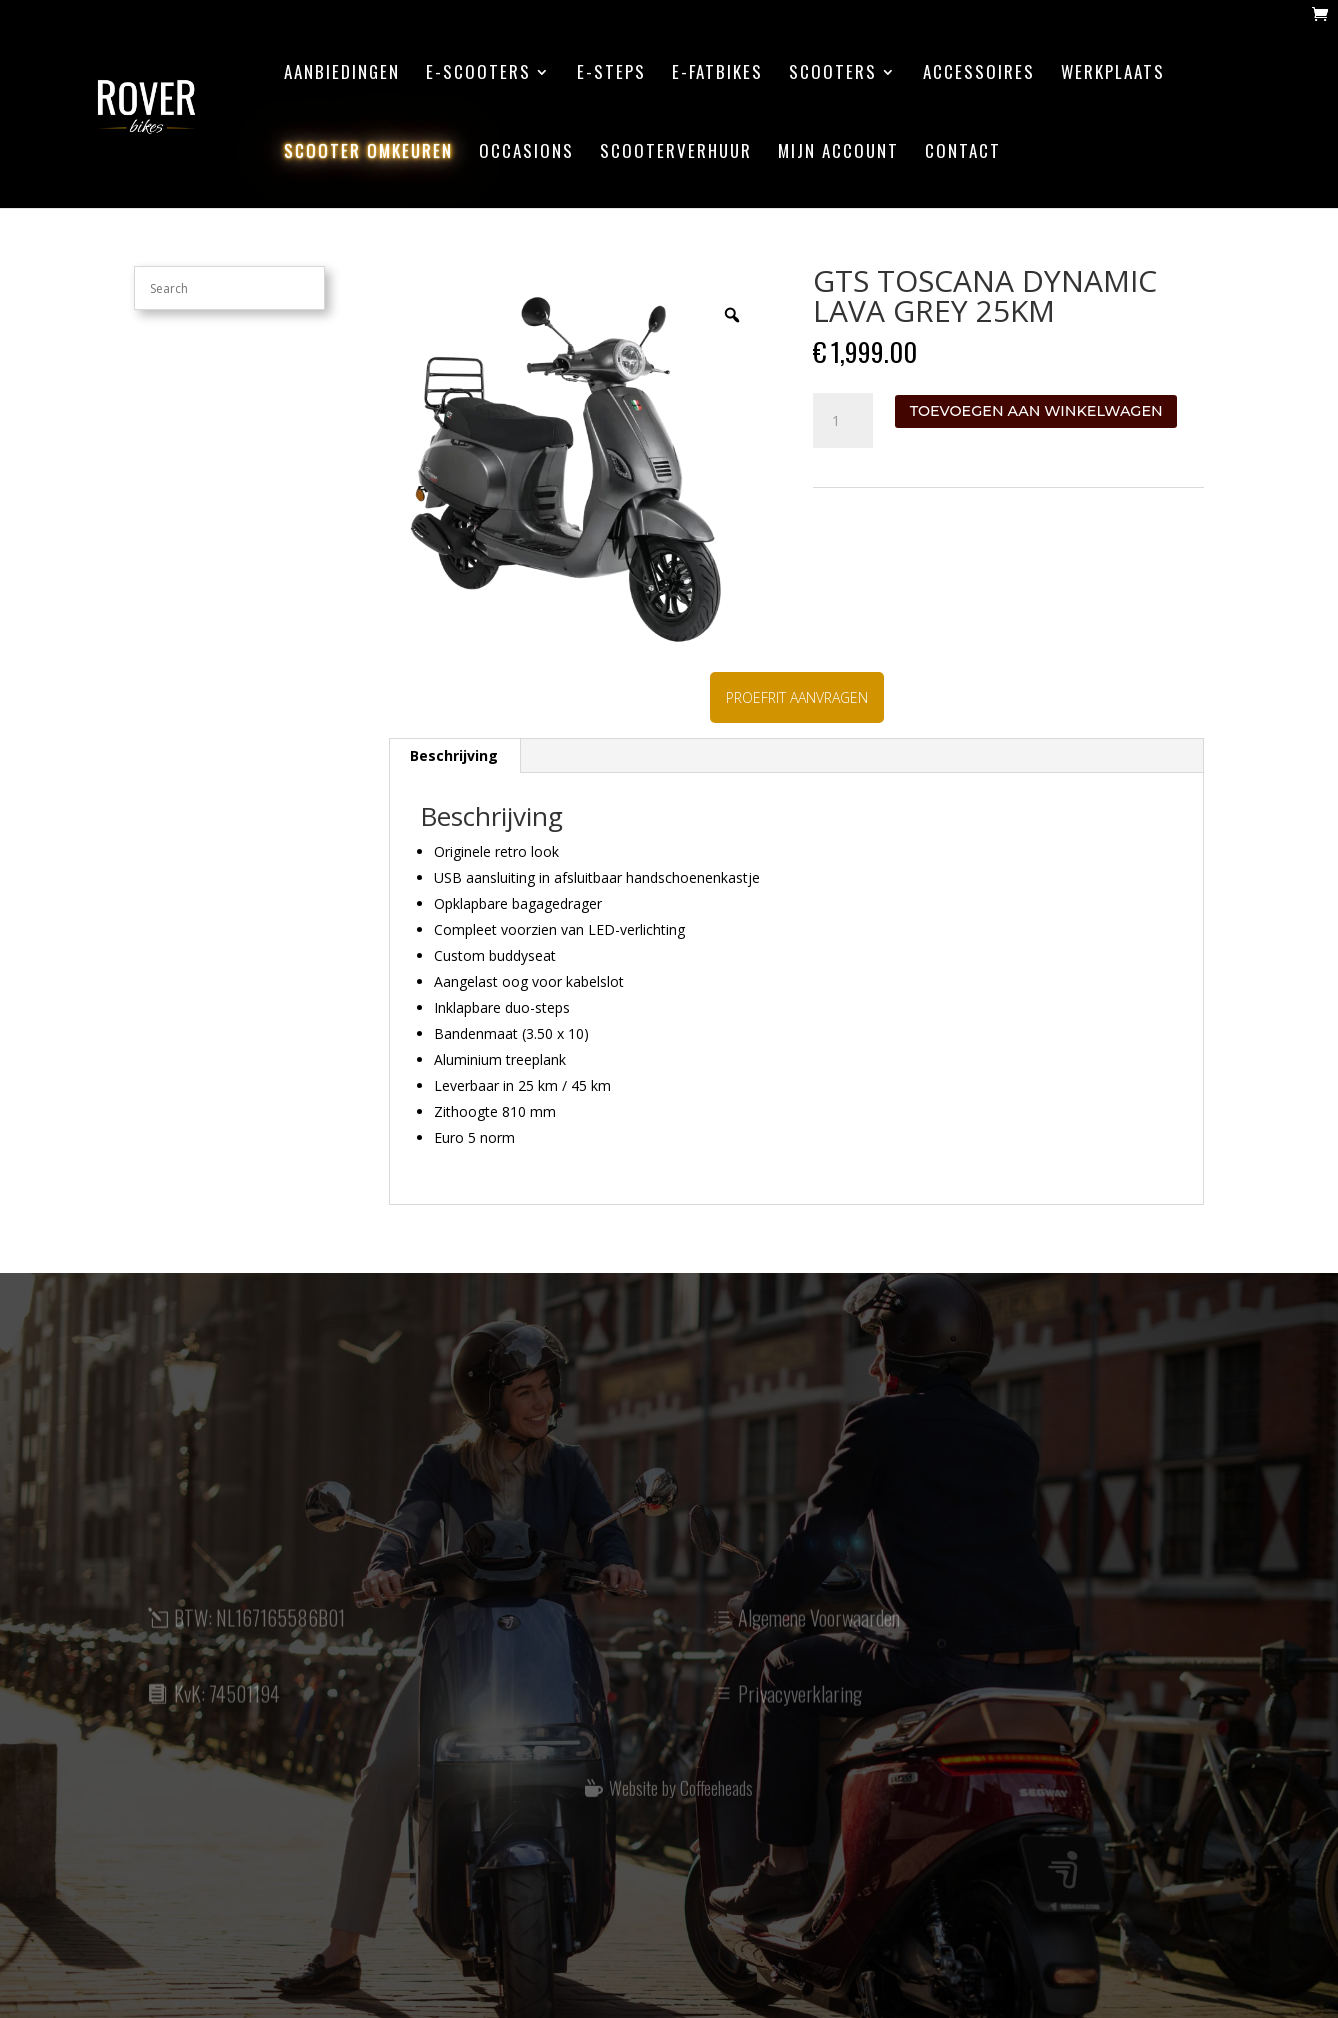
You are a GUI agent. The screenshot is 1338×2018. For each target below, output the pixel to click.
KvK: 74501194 (227, 1705)
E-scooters (478, 74)
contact (963, 153)
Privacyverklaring (800, 1705)
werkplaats (1113, 74)
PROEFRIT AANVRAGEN (797, 697)
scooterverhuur (676, 153)
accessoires (979, 74)
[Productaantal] (843, 421)
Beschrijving (454, 755)
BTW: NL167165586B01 (259, 1630)
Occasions (526, 153)
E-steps (611, 74)
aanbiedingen (342, 74)
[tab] (454, 756)
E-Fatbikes (717, 74)
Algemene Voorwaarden (819, 1630)
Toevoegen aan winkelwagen (1036, 411)
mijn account (838, 153)
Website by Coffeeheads (681, 1798)
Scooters (833, 74)
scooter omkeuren (368, 153)
